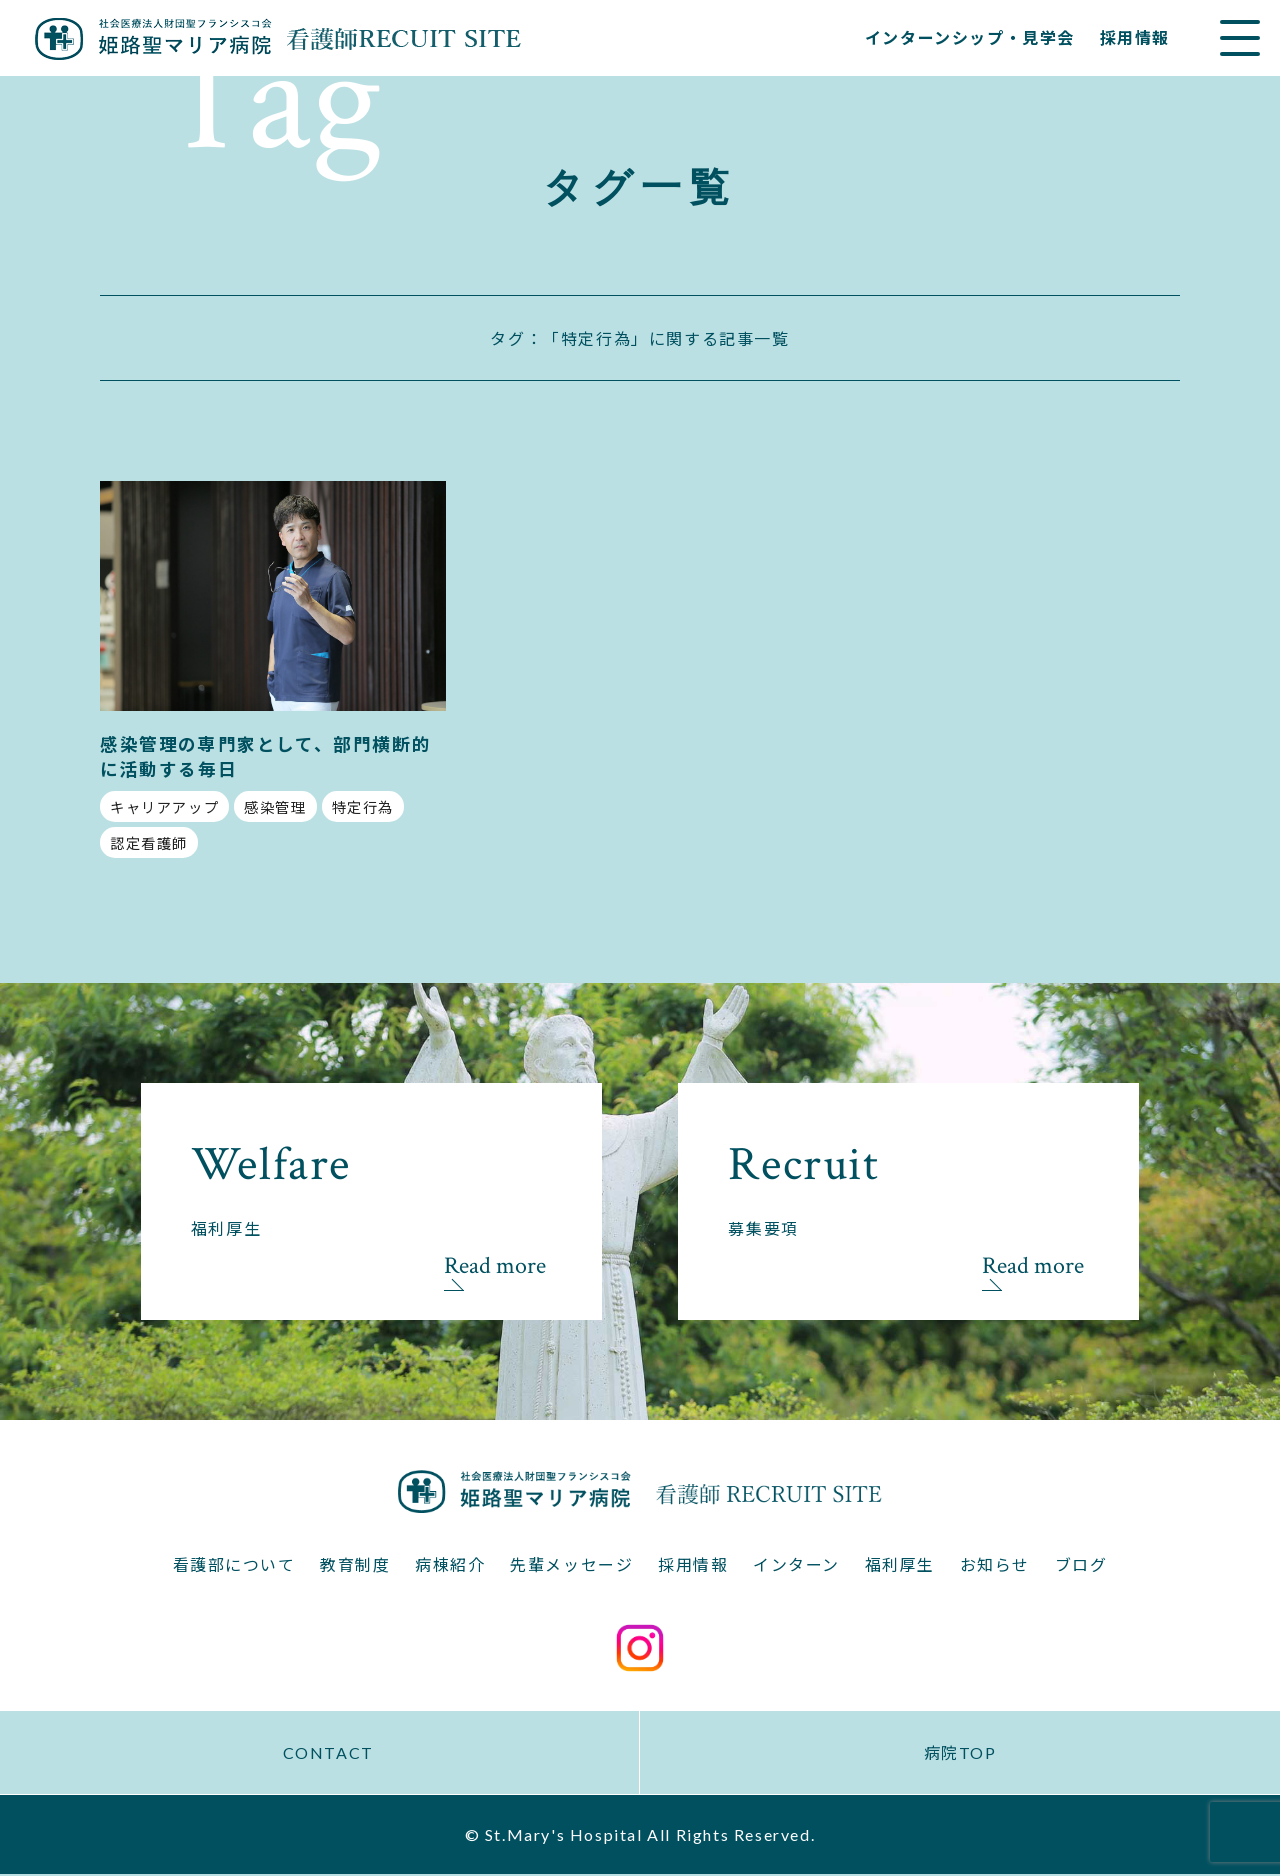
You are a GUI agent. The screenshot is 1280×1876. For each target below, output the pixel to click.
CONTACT (328, 1754)
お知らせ (995, 1565)
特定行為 (363, 807)
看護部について (233, 1565)
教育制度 (355, 1565)
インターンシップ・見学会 (970, 37)
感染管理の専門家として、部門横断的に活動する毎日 (265, 757)
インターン (796, 1565)
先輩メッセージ (571, 1565)
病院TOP (960, 1754)
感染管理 (275, 807)
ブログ (1081, 1565)
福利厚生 (900, 1565)
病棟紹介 (450, 1565)
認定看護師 (149, 843)
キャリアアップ (164, 807)
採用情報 (1135, 37)
